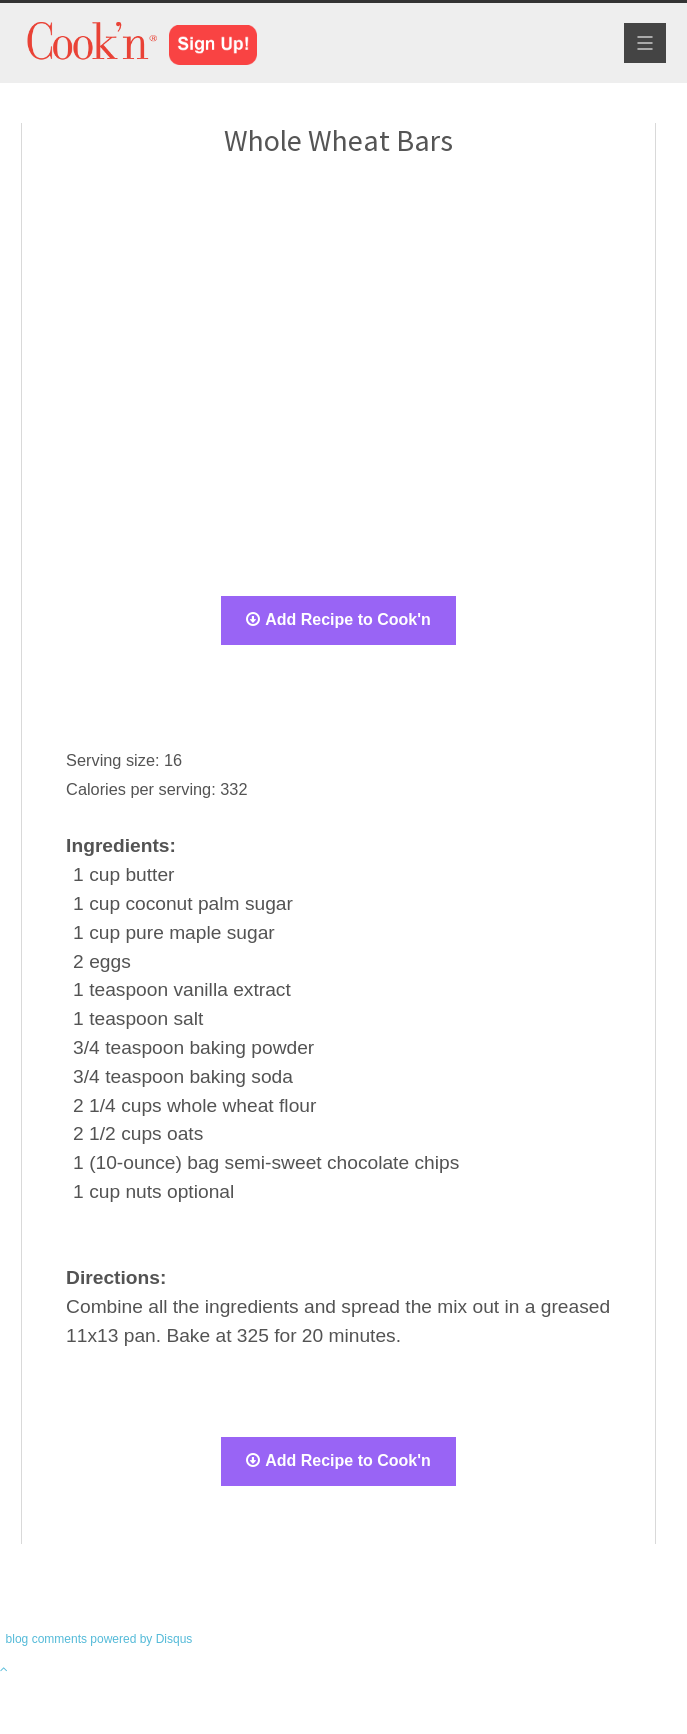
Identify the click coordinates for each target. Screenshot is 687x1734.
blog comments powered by (99, 1639)
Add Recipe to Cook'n (338, 619)
